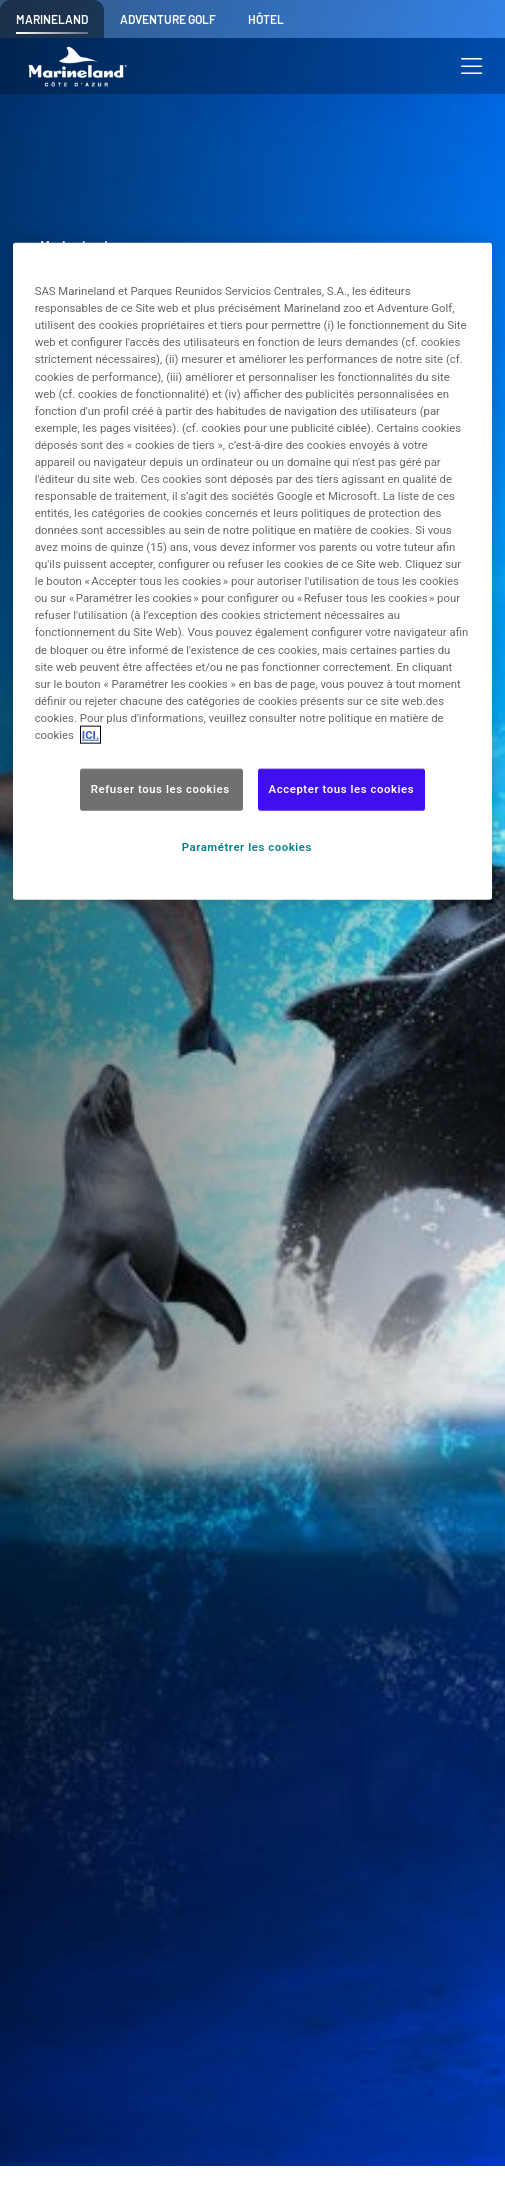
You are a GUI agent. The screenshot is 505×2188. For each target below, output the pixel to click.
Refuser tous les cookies (161, 789)
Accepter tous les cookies (342, 789)
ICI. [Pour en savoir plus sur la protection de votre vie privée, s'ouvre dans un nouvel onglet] (90, 734)
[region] (253, 571)
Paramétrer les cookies (247, 846)
